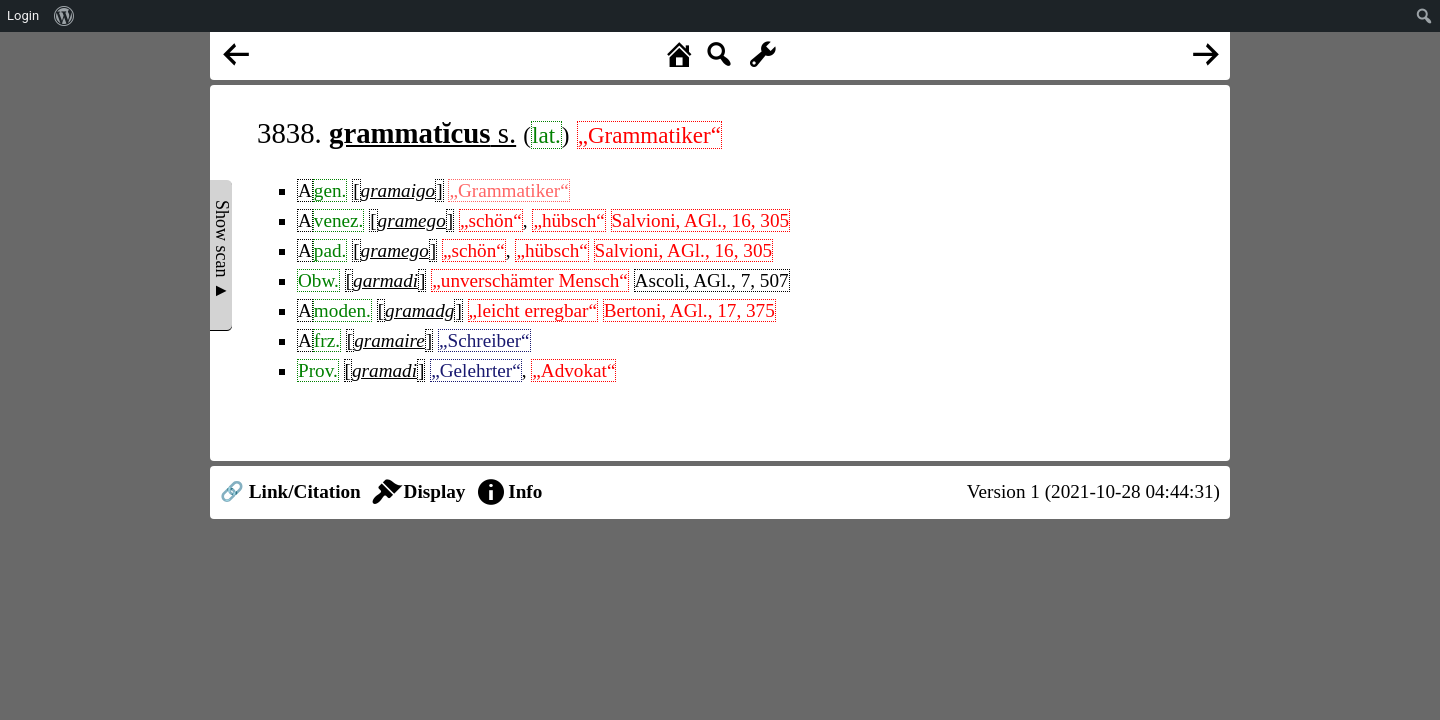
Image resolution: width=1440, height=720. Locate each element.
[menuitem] (64, 16)
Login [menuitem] (23, 15)
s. (422, 133)
